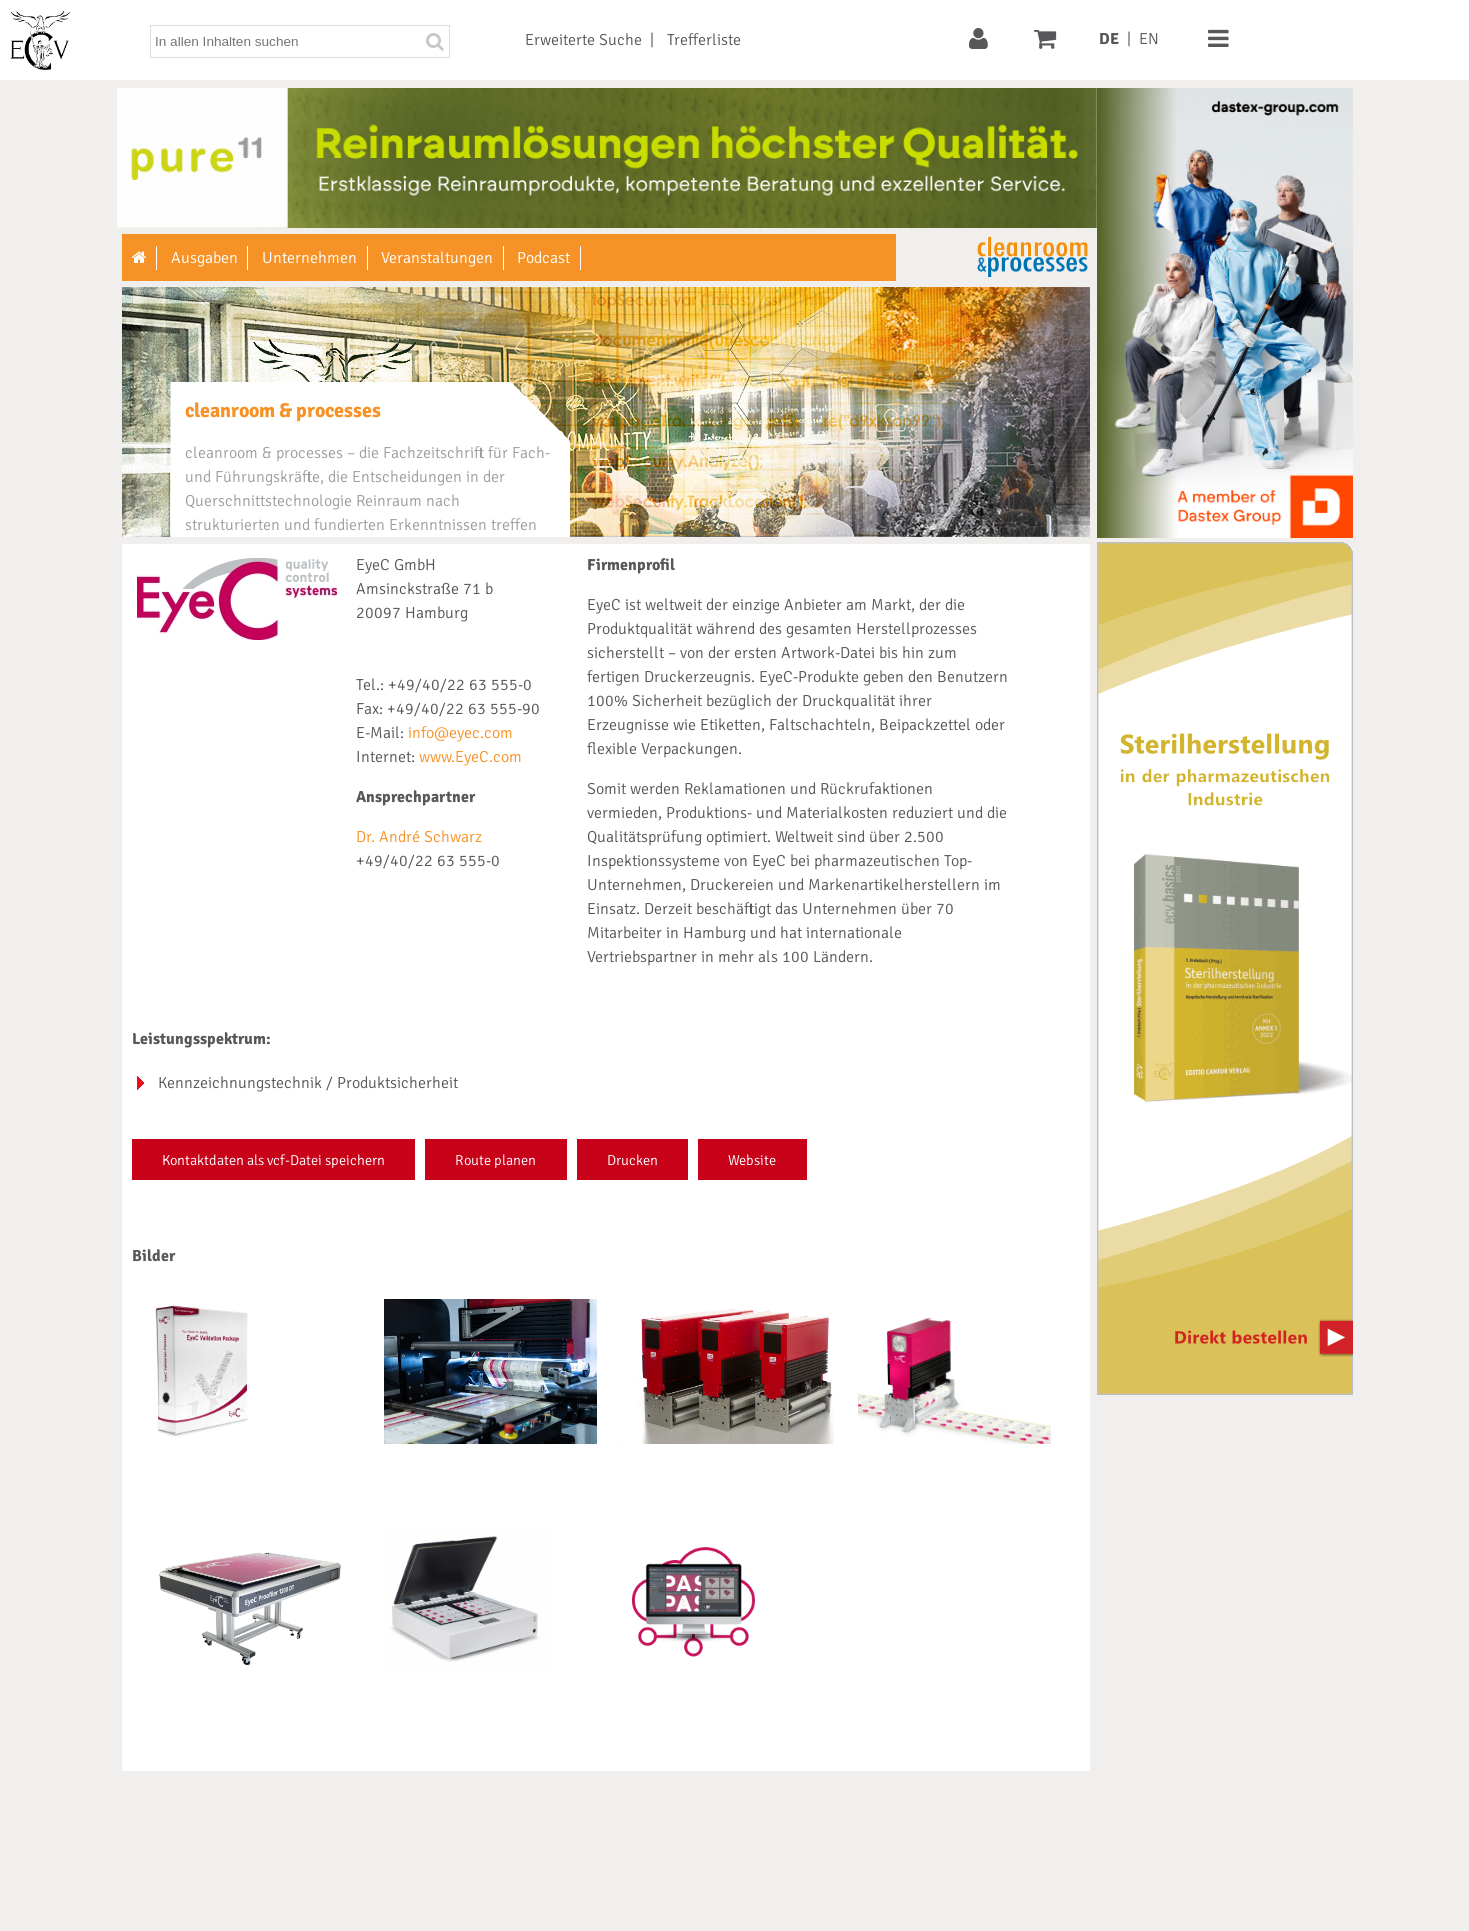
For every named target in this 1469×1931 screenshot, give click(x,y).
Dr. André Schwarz (419, 837)
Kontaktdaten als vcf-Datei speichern (273, 1160)
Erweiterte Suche (583, 40)
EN (1149, 39)
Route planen (495, 1160)
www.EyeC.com (470, 757)
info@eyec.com (460, 733)
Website (752, 1160)
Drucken (632, 1160)
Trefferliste (704, 40)
